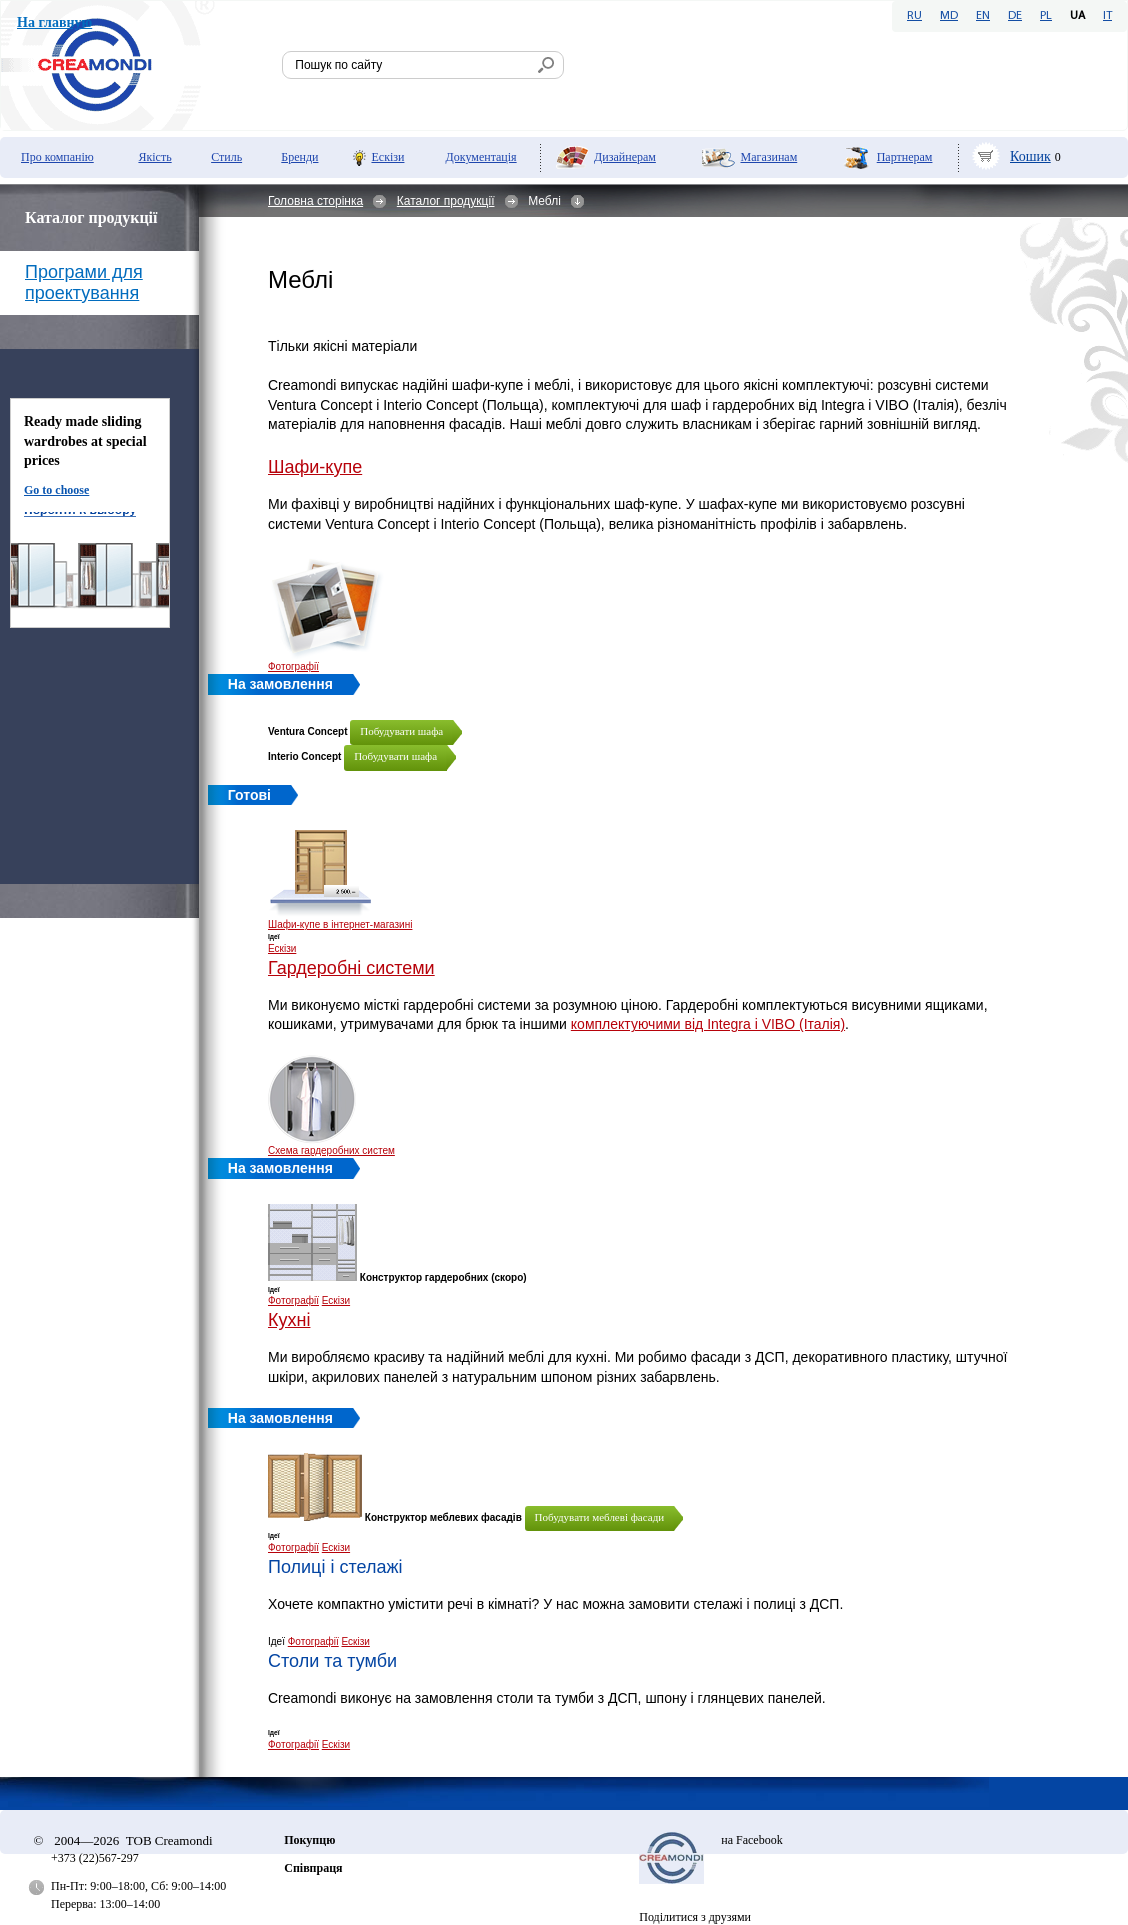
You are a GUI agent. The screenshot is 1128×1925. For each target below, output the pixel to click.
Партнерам (905, 157)
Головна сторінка (315, 201)
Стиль (226, 157)
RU (914, 16)
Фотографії (293, 666)
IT (1107, 16)
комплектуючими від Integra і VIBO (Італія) (708, 1024)
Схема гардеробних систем (331, 1150)
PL (1046, 16)
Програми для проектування (84, 282)
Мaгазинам (768, 157)
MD (949, 16)
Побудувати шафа (401, 731)
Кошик (1030, 156)
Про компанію (57, 157)
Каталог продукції (446, 201)
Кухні (289, 1320)
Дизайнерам (625, 157)
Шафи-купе (315, 467)
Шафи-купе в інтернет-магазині (340, 924)
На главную (54, 22)
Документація (481, 157)
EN (983, 16)
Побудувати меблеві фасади (600, 1517)
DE (1015, 16)
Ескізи (387, 157)
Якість (154, 157)
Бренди (299, 157)
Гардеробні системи (351, 968)
